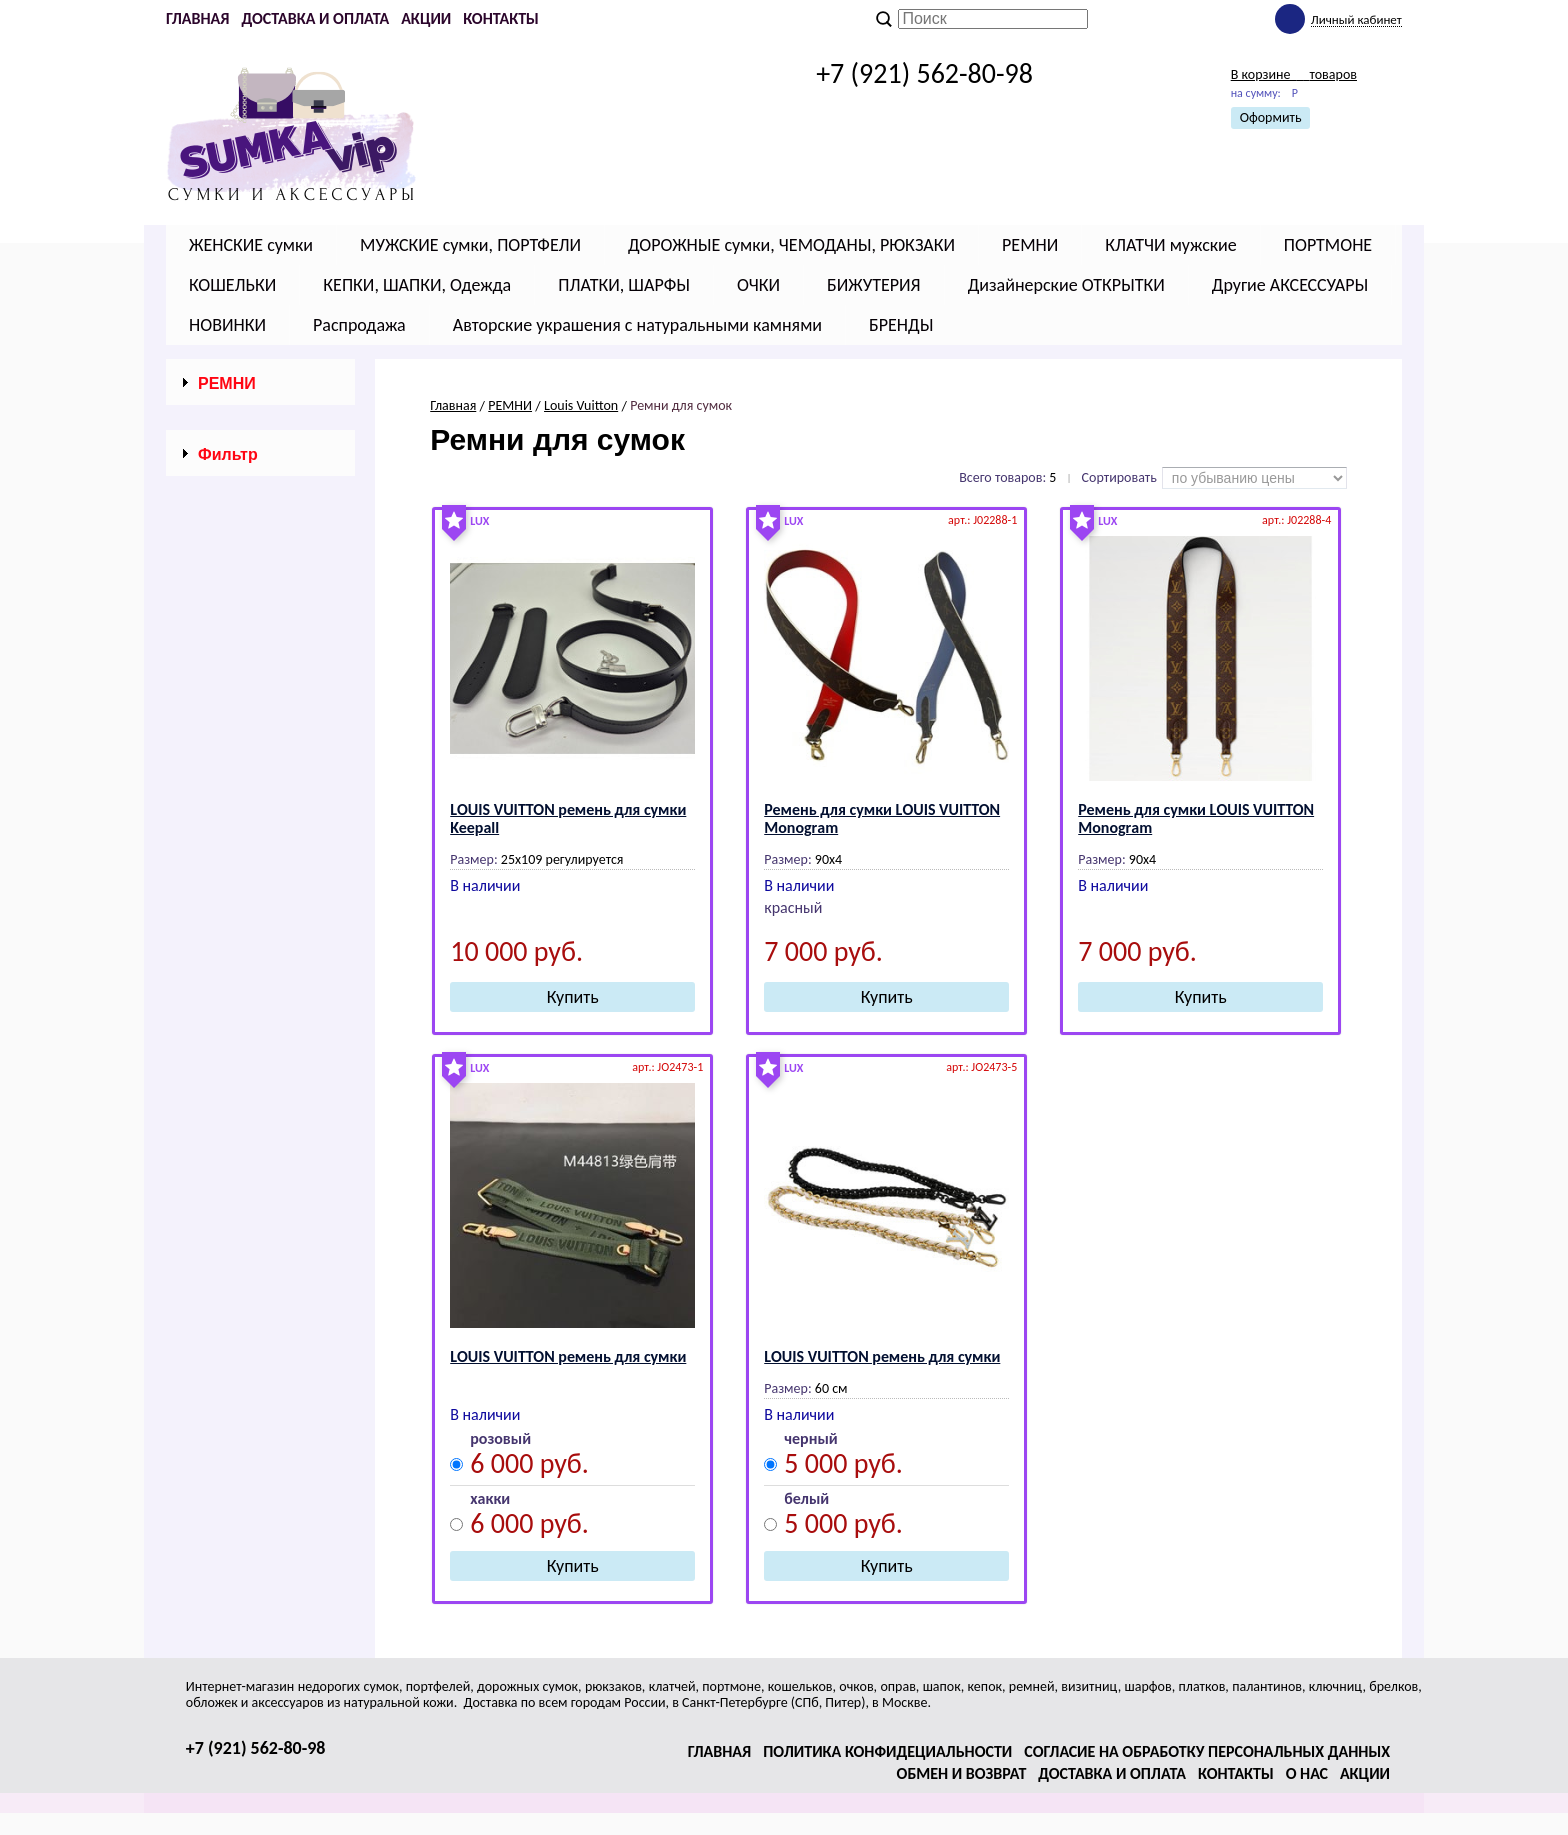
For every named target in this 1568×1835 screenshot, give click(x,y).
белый (806, 1499)
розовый (500, 1439)
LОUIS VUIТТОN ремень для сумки (568, 1356)
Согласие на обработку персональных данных (1207, 1751)
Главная (197, 18)
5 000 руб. (843, 1466)
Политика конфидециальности (887, 1751)
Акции (426, 18)
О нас (1307, 1773)
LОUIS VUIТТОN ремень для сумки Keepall (568, 818)
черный (810, 1439)
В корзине (1294, 74)
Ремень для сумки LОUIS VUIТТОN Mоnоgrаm (882, 818)
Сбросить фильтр (260, 1186)
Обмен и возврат (962, 1773)
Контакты (501, 18)
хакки (490, 1499)
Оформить (1271, 117)
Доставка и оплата (315, 18)
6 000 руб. (529, 1466)
